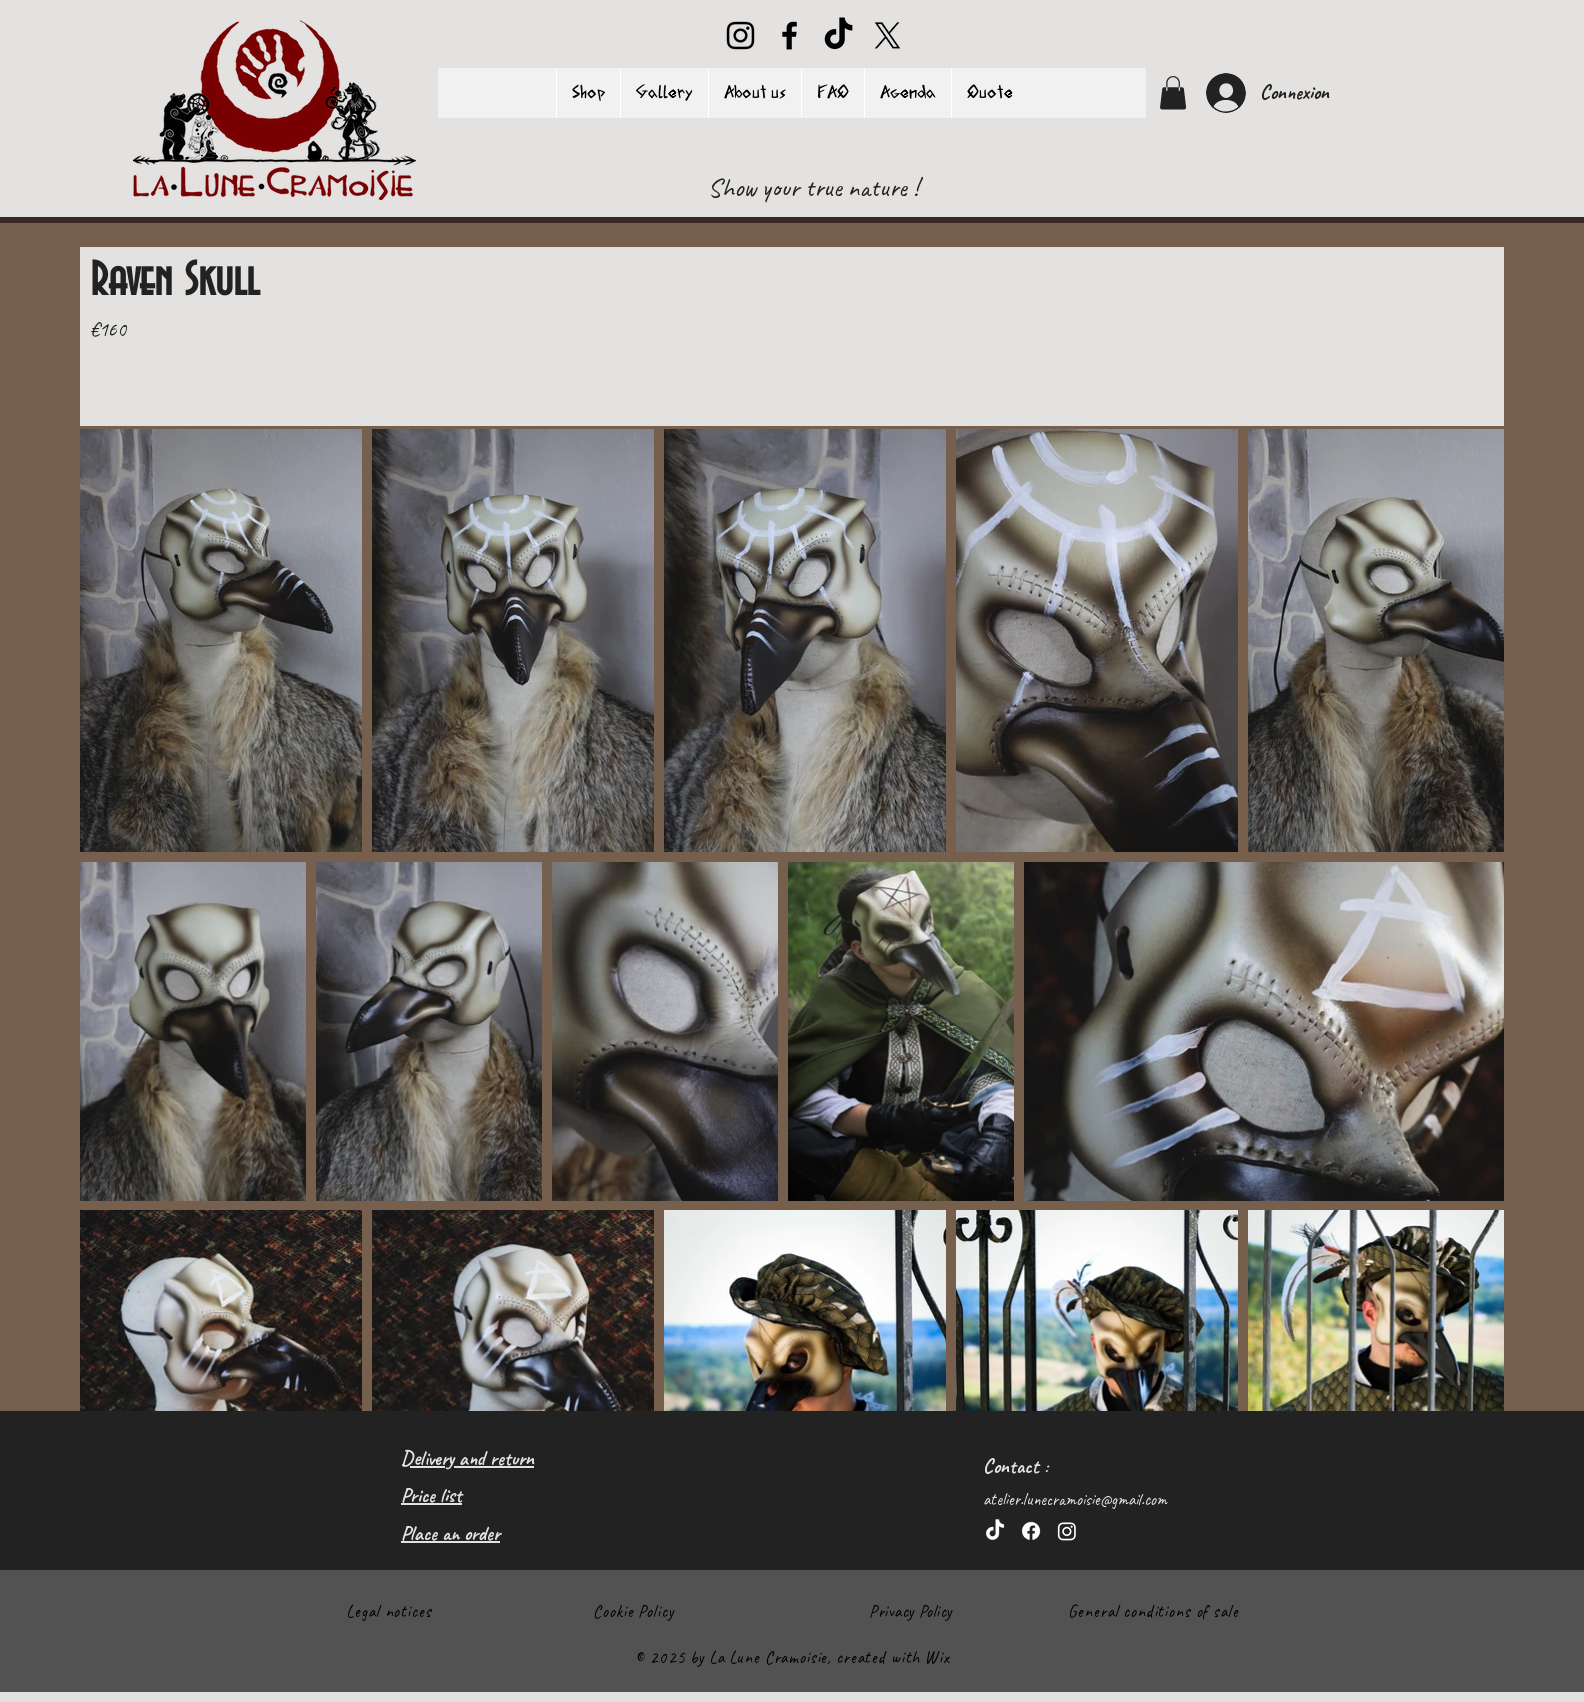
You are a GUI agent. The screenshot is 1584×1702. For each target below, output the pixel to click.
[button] (1173, 92)
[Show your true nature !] (814, 188)
